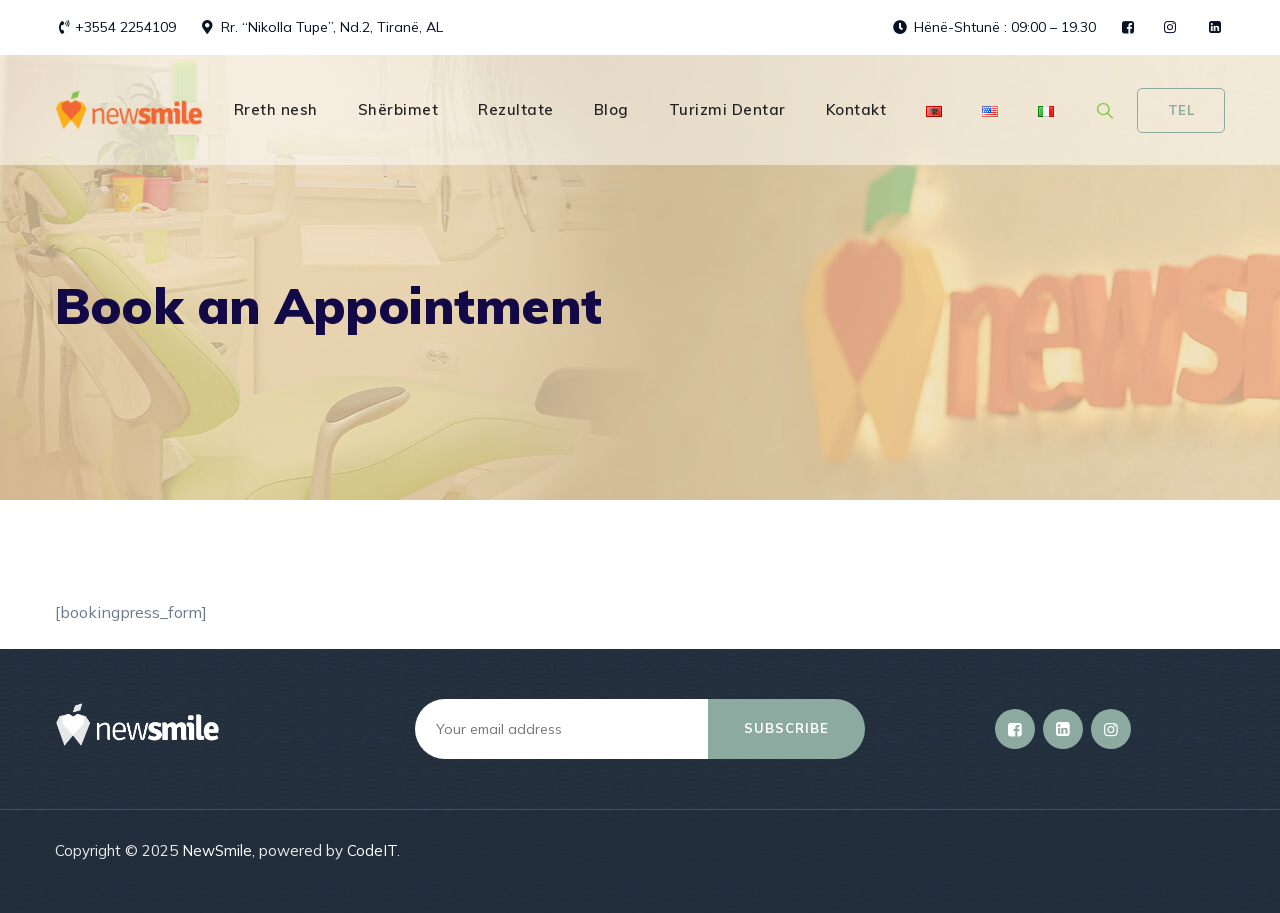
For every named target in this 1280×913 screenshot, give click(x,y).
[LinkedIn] (1063, 729)
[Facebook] (1015, 729)
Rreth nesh (276, 109)
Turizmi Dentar (727, 109)
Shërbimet (398, 109)
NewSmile (217, 850)
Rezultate (516, 109)
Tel (1181, 110)
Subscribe (786, 728)
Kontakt (856, 109)
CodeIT (372, 850)
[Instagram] (1111, 729)
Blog (611, 109)
